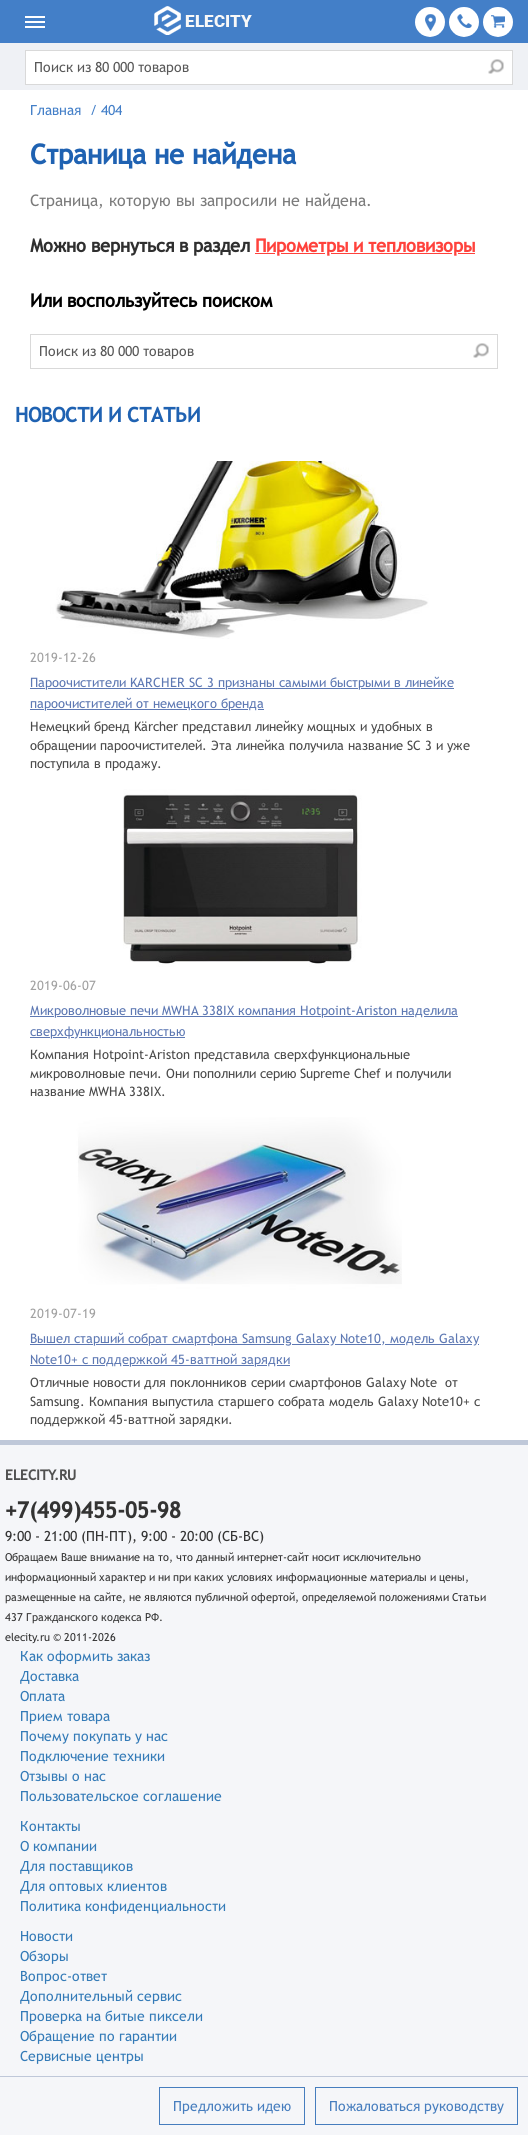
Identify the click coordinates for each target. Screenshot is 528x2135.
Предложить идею (232, 2106)
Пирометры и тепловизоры (365, 245)
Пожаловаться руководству (416, 2106)
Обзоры (44, 1956)
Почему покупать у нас (94, 1736)
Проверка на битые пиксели (111, 2016)
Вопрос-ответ (63, 1976)
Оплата (42, 1696)
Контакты (50, 1826)
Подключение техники (92, 1756)
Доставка (49, 1676)
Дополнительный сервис (101, 1996)
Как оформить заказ (85, 1656)
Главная (55, 110)
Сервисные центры (82, 2056)
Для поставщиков (76, 1866)
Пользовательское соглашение (121, 1796)
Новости (46, 1936)
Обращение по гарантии (98, 2036)
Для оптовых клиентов (93, 1886)
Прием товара (65, 1716)
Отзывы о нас (63, 1776)
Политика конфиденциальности (123, 1906)
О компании (58, 1846)
